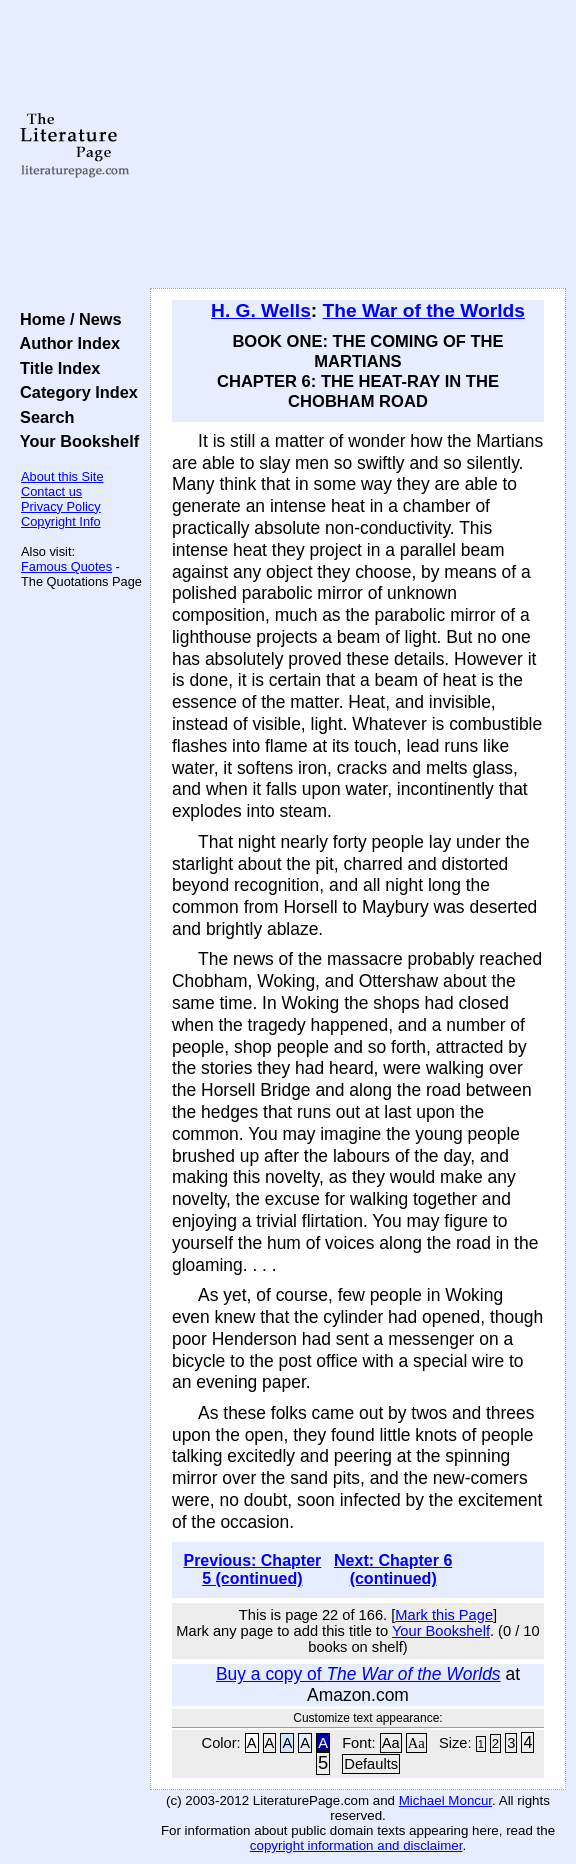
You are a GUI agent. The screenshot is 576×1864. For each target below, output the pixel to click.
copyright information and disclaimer (356, 1845)
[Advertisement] (358, 145)
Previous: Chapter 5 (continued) (252, 1569)
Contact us (51, 491)
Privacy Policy (61, 506)
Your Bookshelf (75, 441)
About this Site (62, 476)
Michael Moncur (445, 1800)
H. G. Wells (261, 310)
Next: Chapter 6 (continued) (393, 1569)
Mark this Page (444, 1615)
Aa (391, 1743)
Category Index (74, 392)
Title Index (55, 368)
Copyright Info (61, 521)
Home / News (66, 319)
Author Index (65, 343)
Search (42, 417)
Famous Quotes (66, 566)
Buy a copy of (358, 1674)
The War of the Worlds (424, 310)
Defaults (371, 1764)
